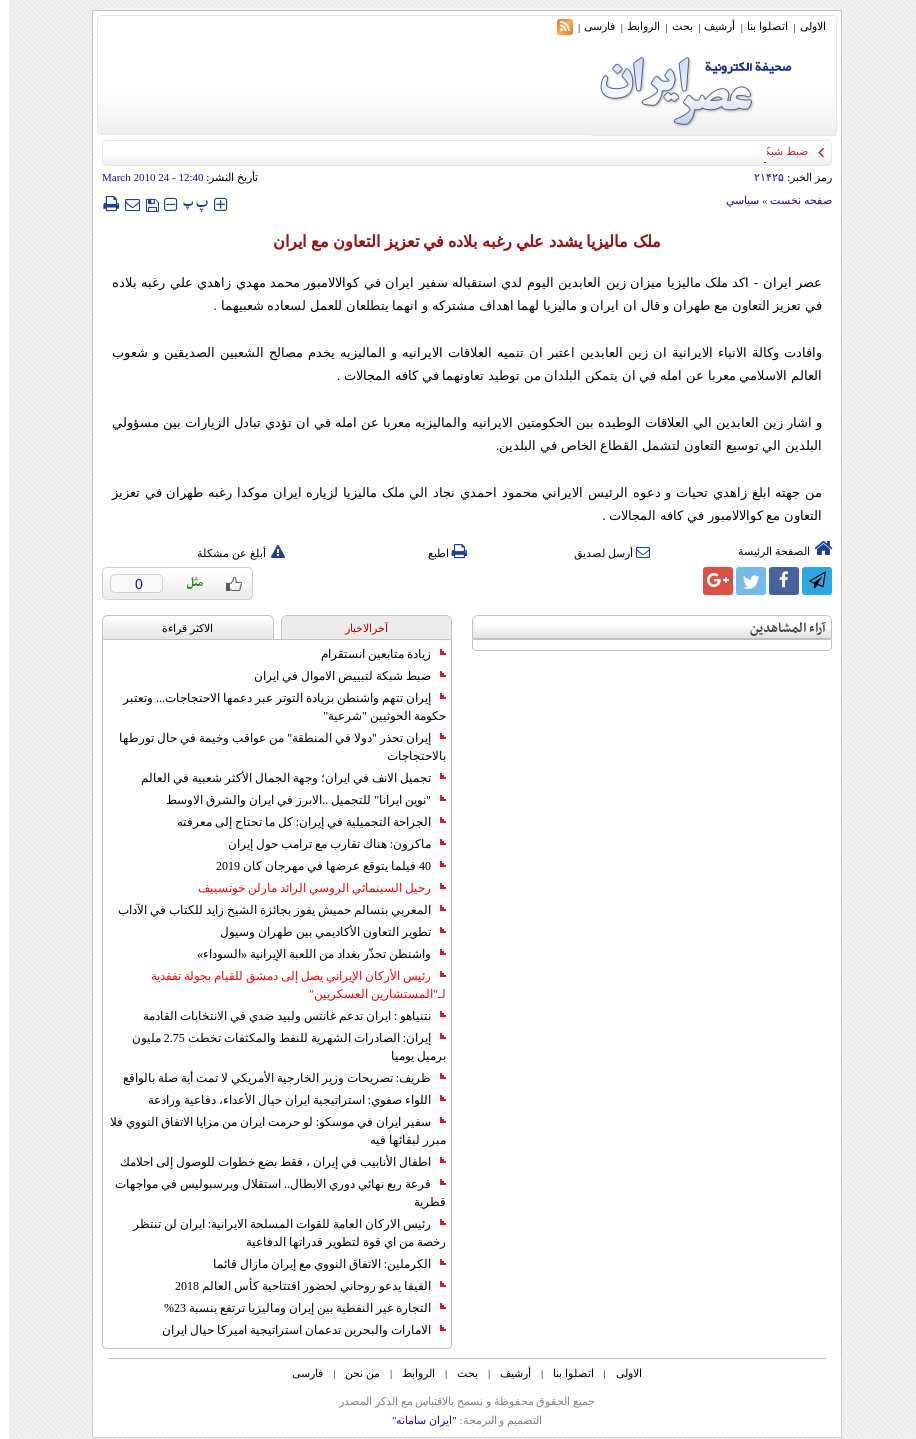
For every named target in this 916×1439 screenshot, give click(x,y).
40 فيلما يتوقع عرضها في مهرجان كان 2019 (322, 866)
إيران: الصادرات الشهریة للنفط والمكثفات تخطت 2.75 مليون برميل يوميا (280, 1047)
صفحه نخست (792, 200)
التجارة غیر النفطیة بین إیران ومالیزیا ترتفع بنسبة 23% (296, 1308)
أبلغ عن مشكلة (232, 553)
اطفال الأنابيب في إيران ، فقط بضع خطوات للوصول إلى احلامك (274, 1162)
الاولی (804, 26)
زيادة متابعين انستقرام (374, 654)
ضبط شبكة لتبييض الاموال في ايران (341, 676)
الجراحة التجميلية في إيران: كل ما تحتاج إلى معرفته (302, 822)
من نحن (353, 1373)
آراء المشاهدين (779, 628)
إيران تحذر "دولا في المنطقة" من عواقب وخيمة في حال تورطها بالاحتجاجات (273, 747)
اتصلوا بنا (758, 26)
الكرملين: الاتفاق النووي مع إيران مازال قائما (320, 1264)
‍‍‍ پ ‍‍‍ (187, 203)
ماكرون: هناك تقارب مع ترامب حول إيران (328, 844)
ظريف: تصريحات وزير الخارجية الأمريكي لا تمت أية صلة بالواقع (275, 1078)
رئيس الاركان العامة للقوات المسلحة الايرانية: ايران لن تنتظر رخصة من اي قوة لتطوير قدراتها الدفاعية (280, 1233)
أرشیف (710, 26)
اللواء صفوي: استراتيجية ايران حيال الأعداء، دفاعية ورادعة (288, 1100)
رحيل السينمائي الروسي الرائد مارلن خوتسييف (313, 888)
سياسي (733, 200)
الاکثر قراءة (178, 628)
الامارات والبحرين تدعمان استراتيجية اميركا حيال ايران (295, 1330)
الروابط (634, 26)
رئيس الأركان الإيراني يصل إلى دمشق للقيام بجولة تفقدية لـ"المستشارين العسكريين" (289, 985)
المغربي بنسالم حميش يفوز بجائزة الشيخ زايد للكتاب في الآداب (273, 910)
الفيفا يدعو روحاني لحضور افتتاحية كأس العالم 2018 (301, 1286)
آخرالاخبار (357, 628)
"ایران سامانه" (415, 1420)
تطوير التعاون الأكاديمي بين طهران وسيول (324, 932)
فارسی (590, 26)
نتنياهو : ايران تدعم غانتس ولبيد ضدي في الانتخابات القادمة (285, 1016)
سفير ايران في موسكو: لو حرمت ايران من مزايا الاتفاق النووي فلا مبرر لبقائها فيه (269, 1131)
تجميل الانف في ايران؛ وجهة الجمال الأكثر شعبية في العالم (284, 778)
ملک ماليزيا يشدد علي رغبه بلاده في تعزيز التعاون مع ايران (457, 241)
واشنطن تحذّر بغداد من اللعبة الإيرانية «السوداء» (312, 954)
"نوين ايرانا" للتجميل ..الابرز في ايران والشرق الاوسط (297, 800)
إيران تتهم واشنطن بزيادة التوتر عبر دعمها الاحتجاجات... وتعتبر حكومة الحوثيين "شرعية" (275, 707)
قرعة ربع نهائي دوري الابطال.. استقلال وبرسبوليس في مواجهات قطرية (271, 1193)
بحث (673, 26)
